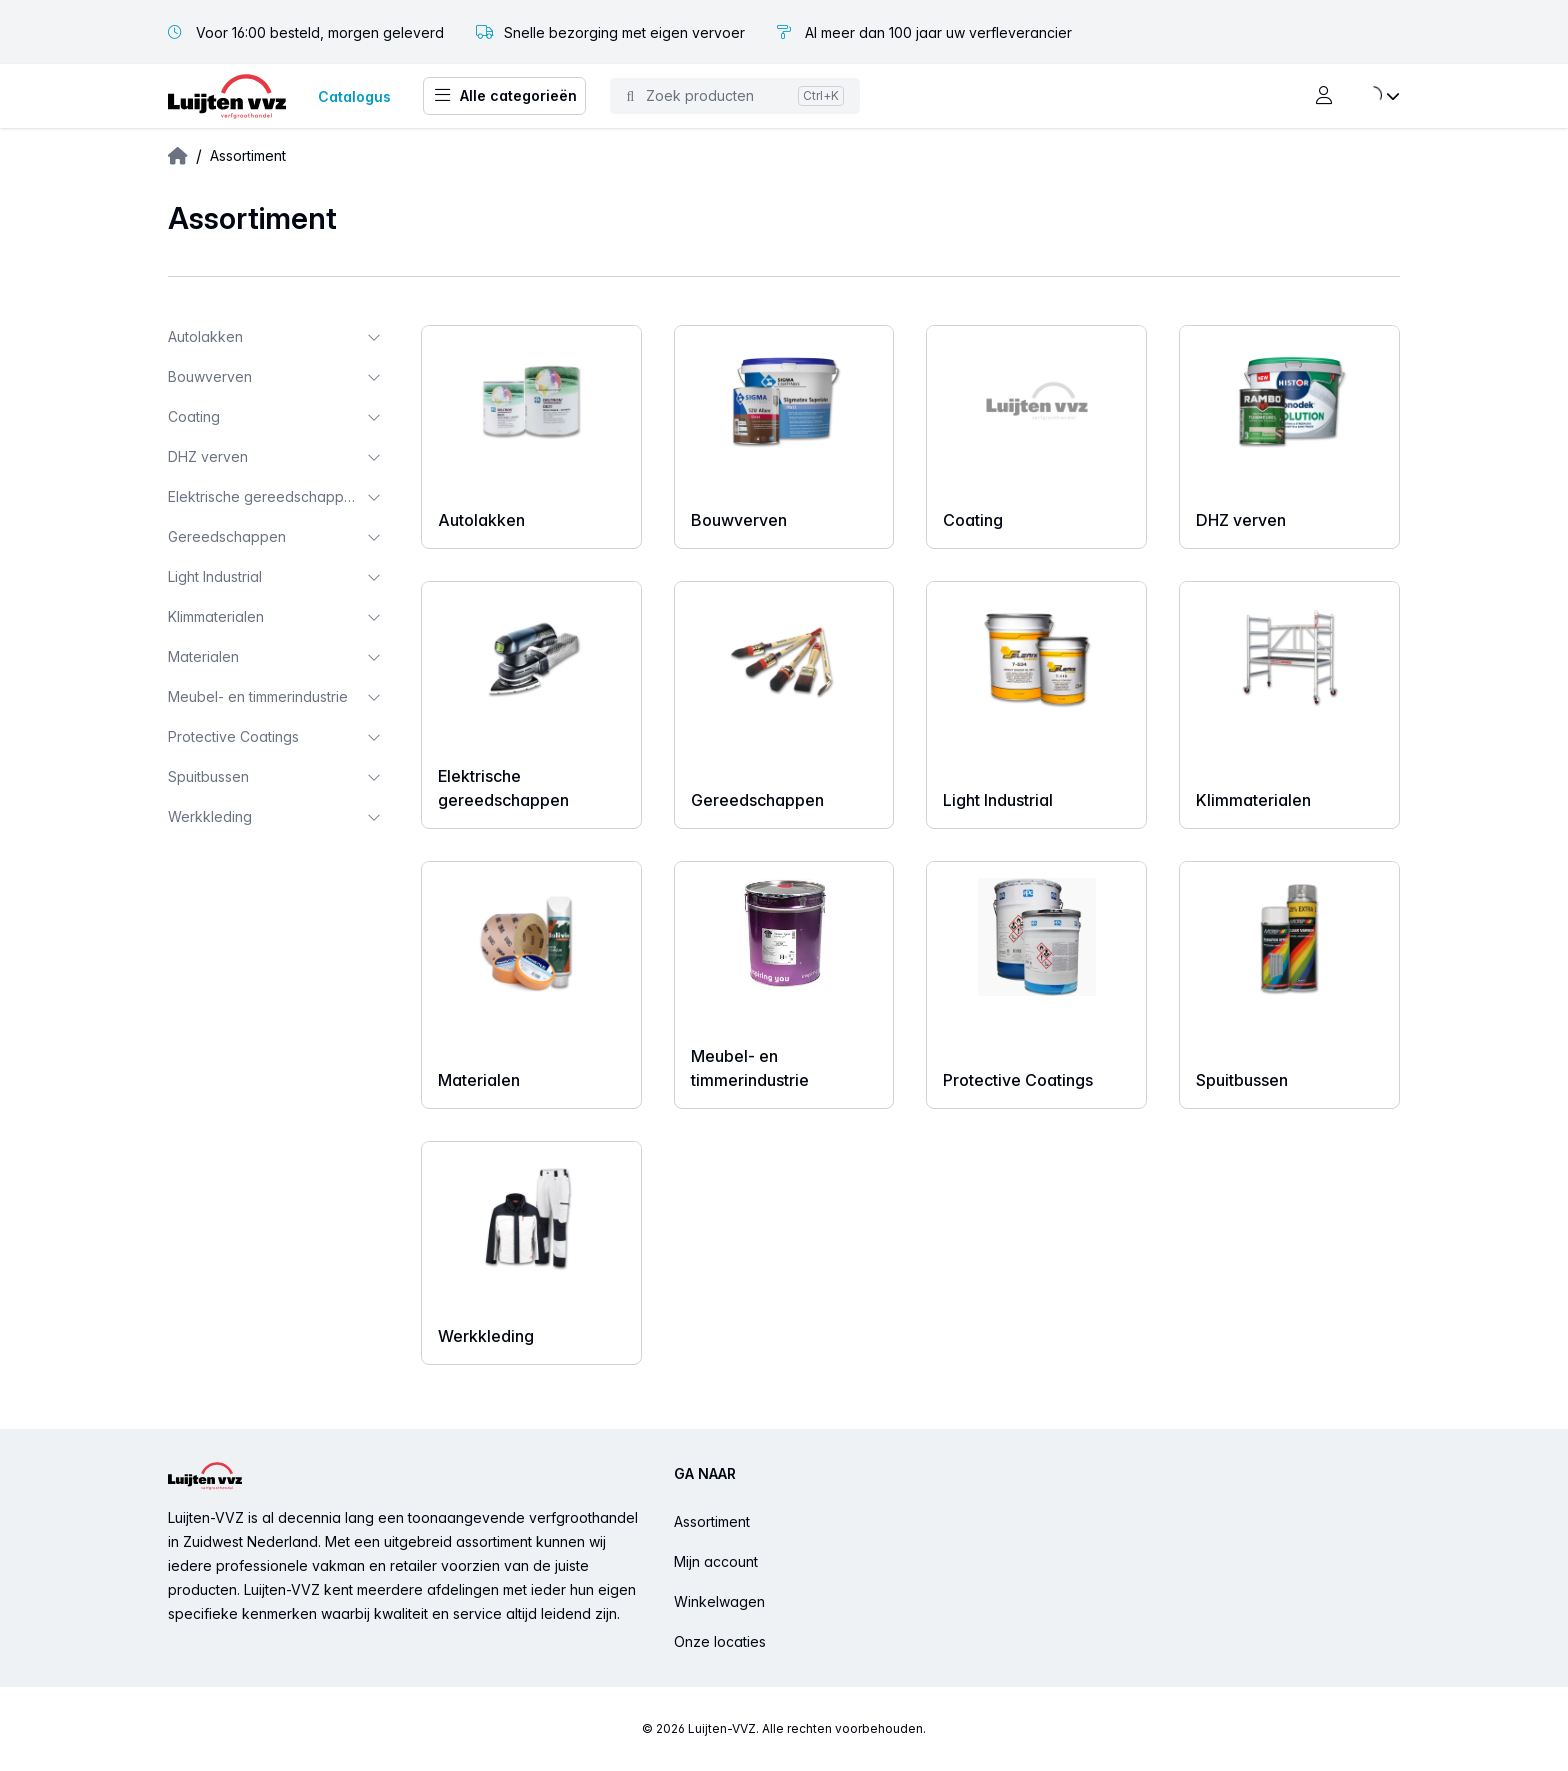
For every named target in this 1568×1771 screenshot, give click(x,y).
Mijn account (716, 1561)
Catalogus (354, 96)
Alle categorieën (504, 96)
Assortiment (712, 1521)
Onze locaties (720, 1641)
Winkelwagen (719, 1601)
